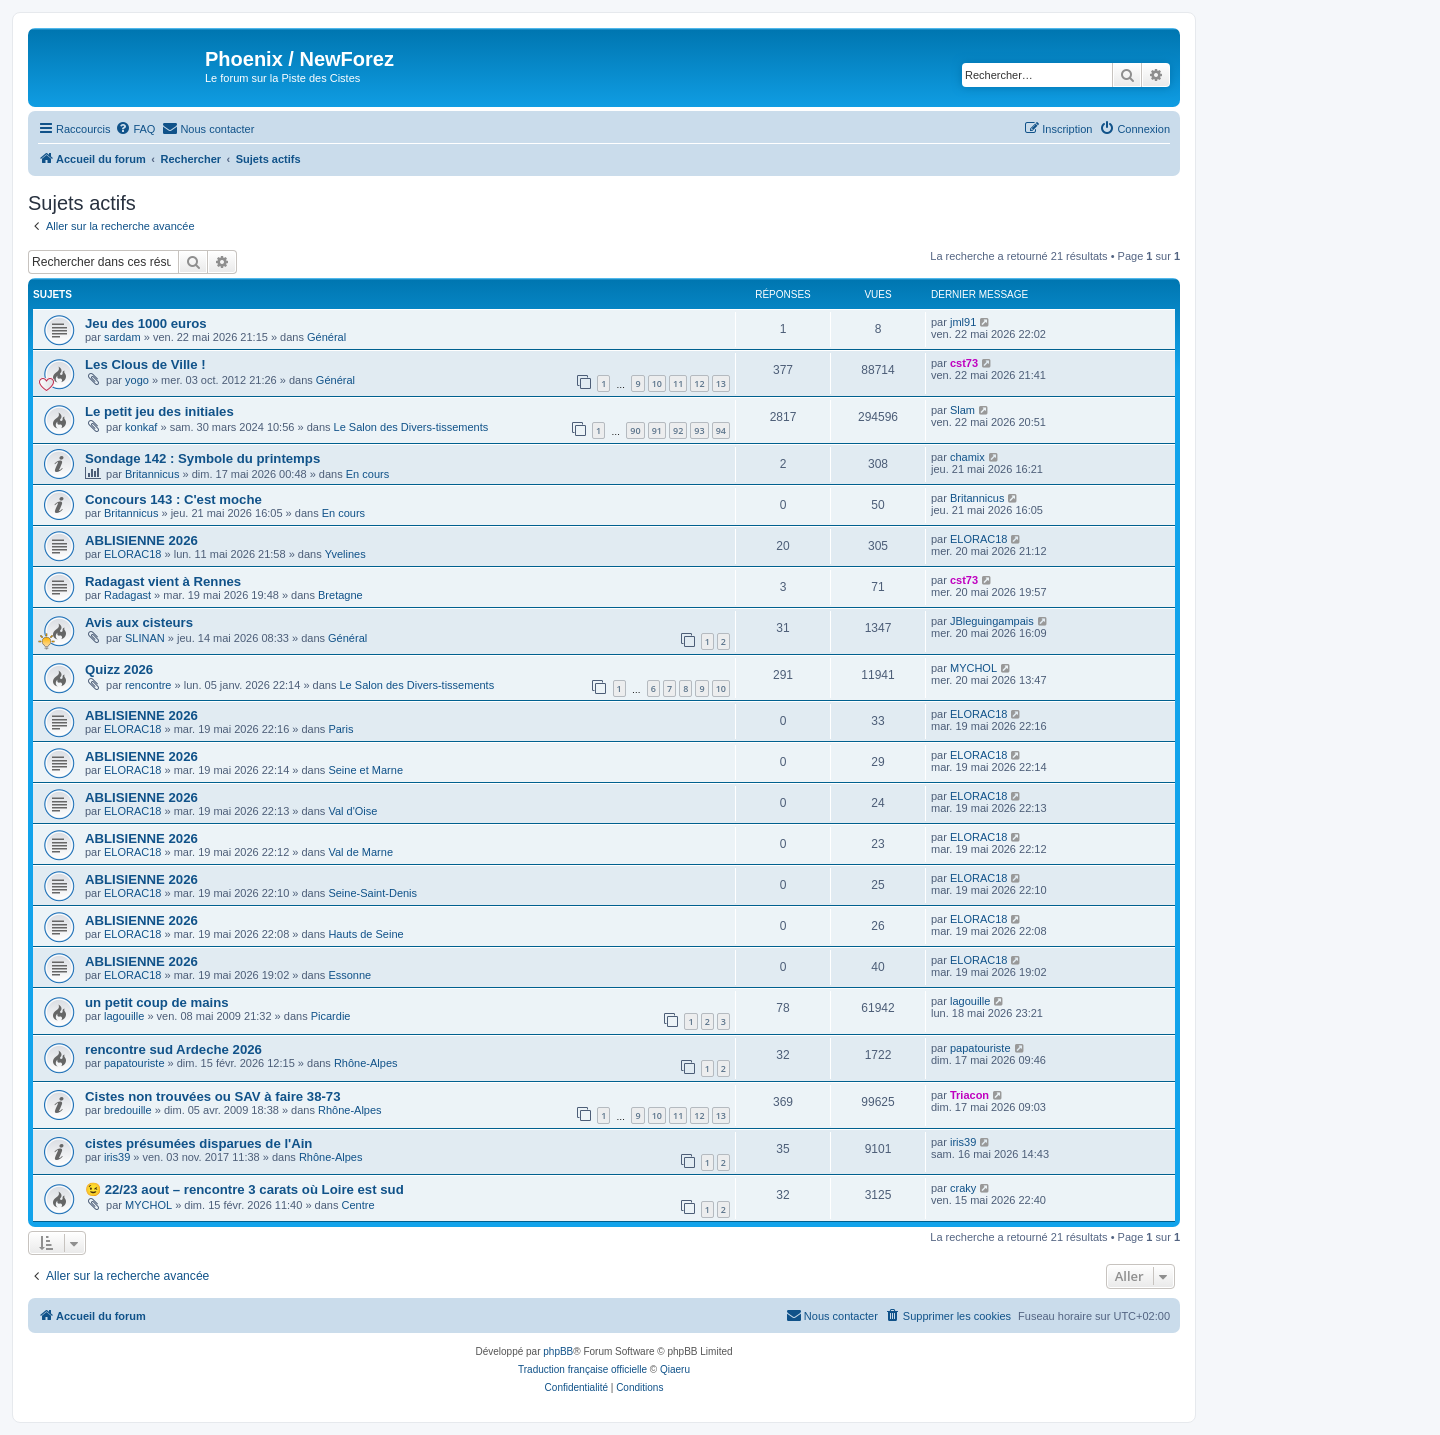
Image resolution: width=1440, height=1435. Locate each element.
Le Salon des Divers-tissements (411, 427)
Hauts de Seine (365, 934)
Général (326, 337)
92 (678, 430)
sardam (122, 337)
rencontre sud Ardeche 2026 (173, 1049)
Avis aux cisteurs (139, 622)
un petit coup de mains (157, 1002)
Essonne (349, 975)
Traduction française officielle (582, 1369)
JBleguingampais (992, 621)
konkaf (141, 427)
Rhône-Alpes (366, 1063)
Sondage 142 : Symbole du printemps (202, 458)
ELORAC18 (132, 554)
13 (721, 383)
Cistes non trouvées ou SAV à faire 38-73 (213, 1096)
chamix (967, 457)
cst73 (964, 363)
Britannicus (152, 474)
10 (657, 383)
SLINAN (145, 638)
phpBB (558, 1351)
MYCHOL (973, 668)
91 (657, 430)
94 (721, 430)
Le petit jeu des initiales (159, 411)
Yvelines (345, 554)
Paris (340, 729)
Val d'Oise (352, 811)
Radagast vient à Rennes (163, 581)
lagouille (124, 1016)
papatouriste (134, 1063)
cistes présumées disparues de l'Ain (198, 1143)
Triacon (969, 1095)
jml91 (963, 322)
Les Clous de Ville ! (145, 364)
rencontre (148, 685)
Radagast (127, 595)
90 (635, 430)
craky (963, 1188)
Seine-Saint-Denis (372, 893)
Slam (962, 410)
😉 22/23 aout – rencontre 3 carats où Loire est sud (244, 1189)
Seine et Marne (365, 770)
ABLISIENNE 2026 (141, 540)
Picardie (331, 1016)
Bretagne (340, 595)
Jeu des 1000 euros (146, 323)
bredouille (128, 1110)
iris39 (117, 1157)
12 (699, 383)
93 (699, 430)
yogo (137, 380)
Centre (357, 1205)
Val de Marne (360, 852)
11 (678, 383)
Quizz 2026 (119, 669)
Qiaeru (675, 1369)
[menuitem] (135, 129)
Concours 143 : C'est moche (173, 499)
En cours (367, 474)
